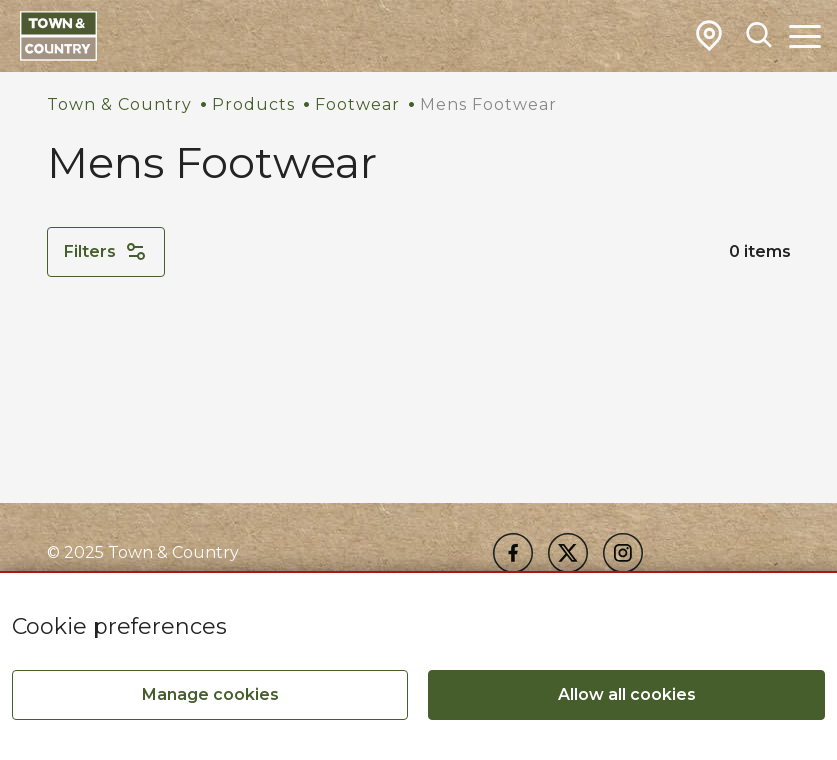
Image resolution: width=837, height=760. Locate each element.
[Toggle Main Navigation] (805, 36)
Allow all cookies (627, 694)
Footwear (357, 104)
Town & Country (119, 104)
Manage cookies (210, 694)
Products (253, 104)
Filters (106, 252)
